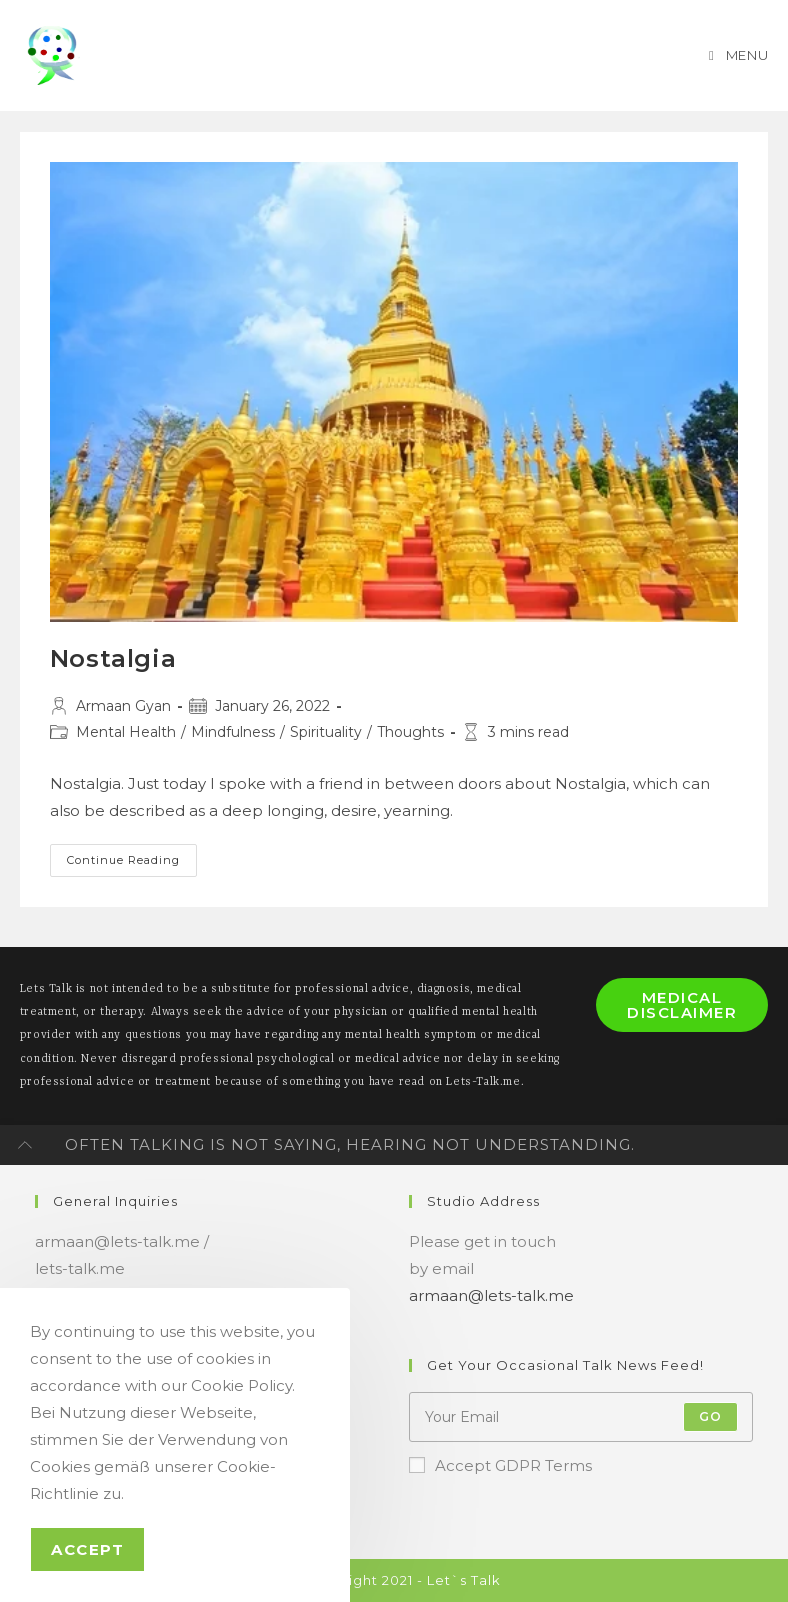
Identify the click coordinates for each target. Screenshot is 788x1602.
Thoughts (410, 732)
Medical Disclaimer (682, 1005)
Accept (87, 1549)
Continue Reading (132, 861)
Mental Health (126, 732)
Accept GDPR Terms (500, 1465)
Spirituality (326, 732)
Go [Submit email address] (710, 1416)
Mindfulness (233, 732)
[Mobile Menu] (736, 55)
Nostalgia (113, 658)
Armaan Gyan (123, 706)
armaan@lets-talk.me (491, 1295)
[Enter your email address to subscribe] (581, 1417)
